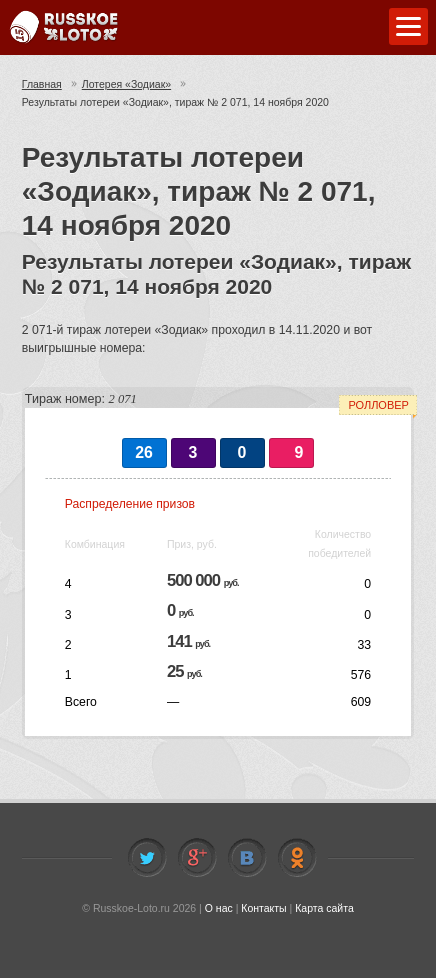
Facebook (197, 858)
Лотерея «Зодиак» (126, 84)
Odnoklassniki (297, 858)
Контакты (263, 908)
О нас (219, 908)
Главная (42, 84)
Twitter (147, 858)
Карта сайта (324, 908)
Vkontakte (247, 858)
